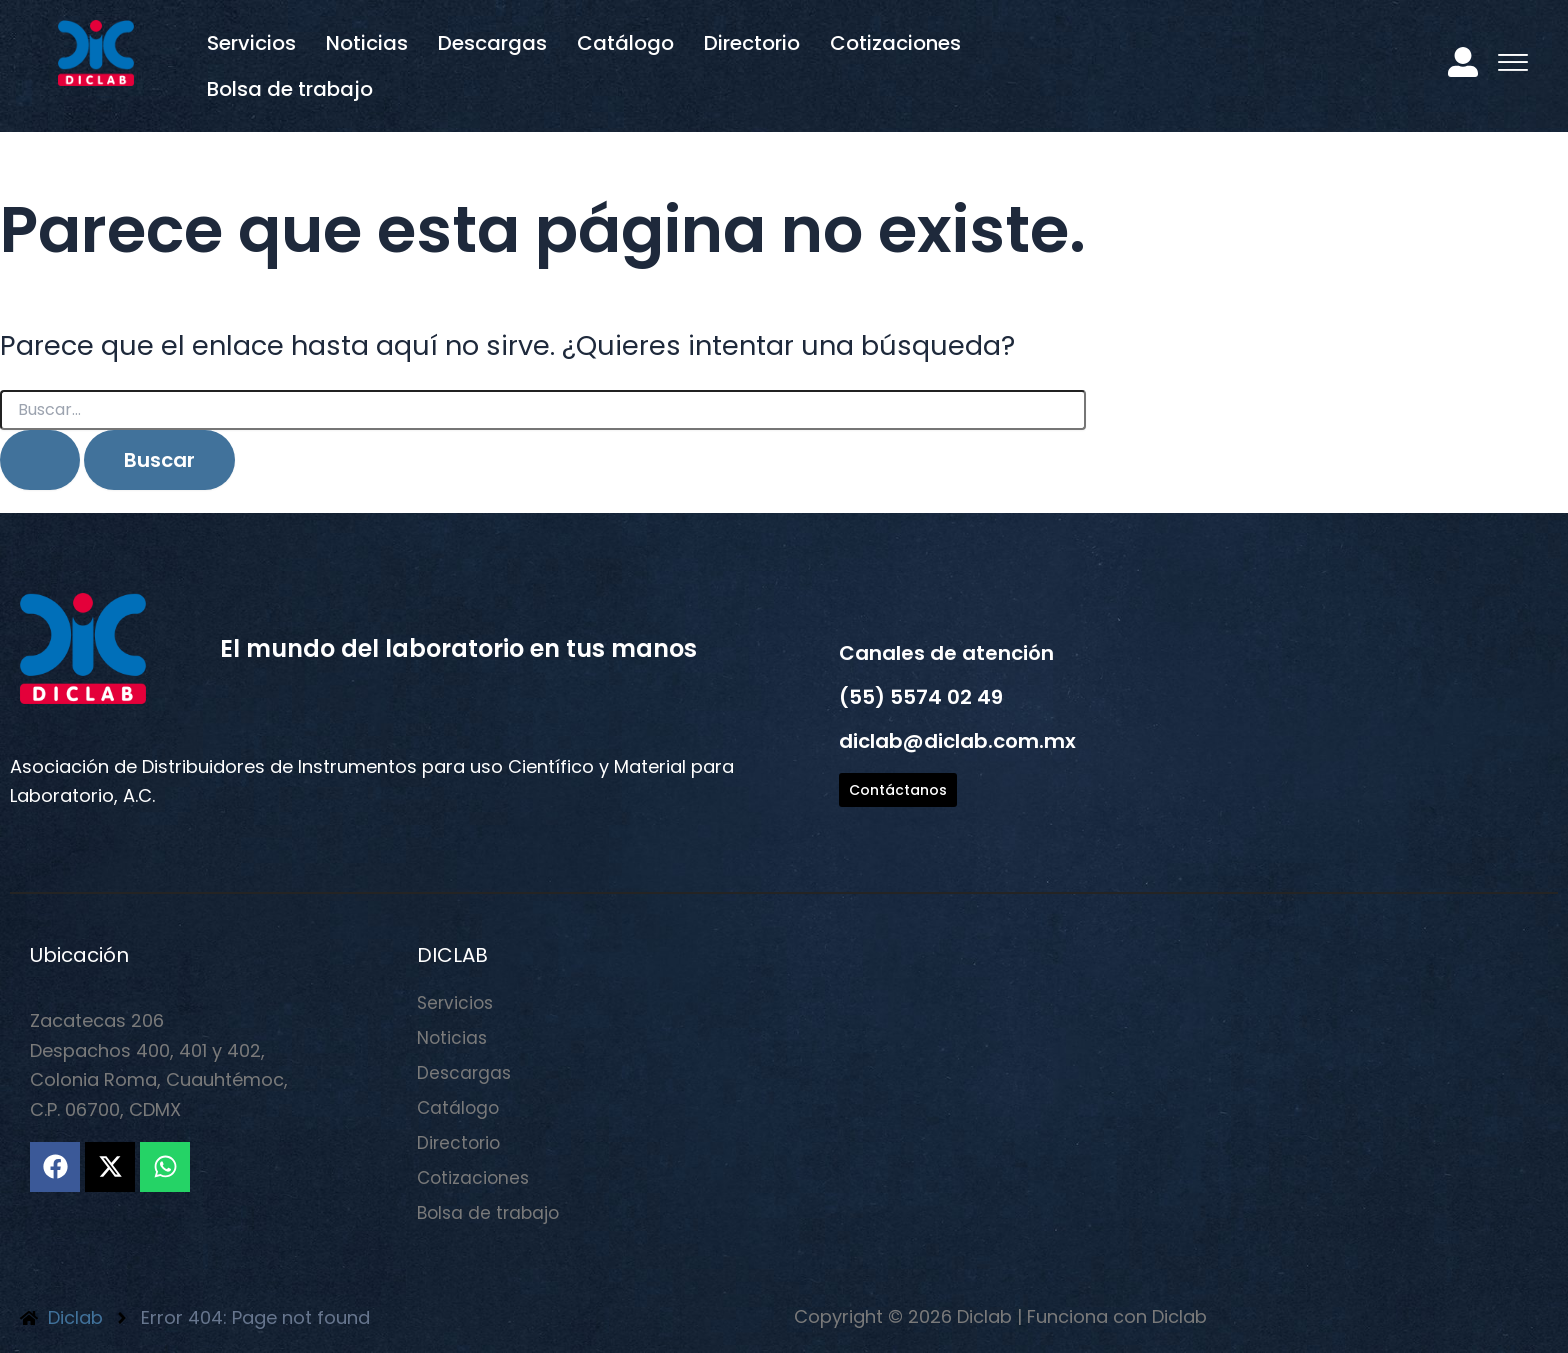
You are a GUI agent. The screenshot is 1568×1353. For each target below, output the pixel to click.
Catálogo (625, 43)
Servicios (251, 43)
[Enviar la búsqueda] (40, 460)
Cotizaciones (895, 43)
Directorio (752, 43)
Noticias (367, 43)
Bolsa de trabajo (290, 89)
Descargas (492, 43)
